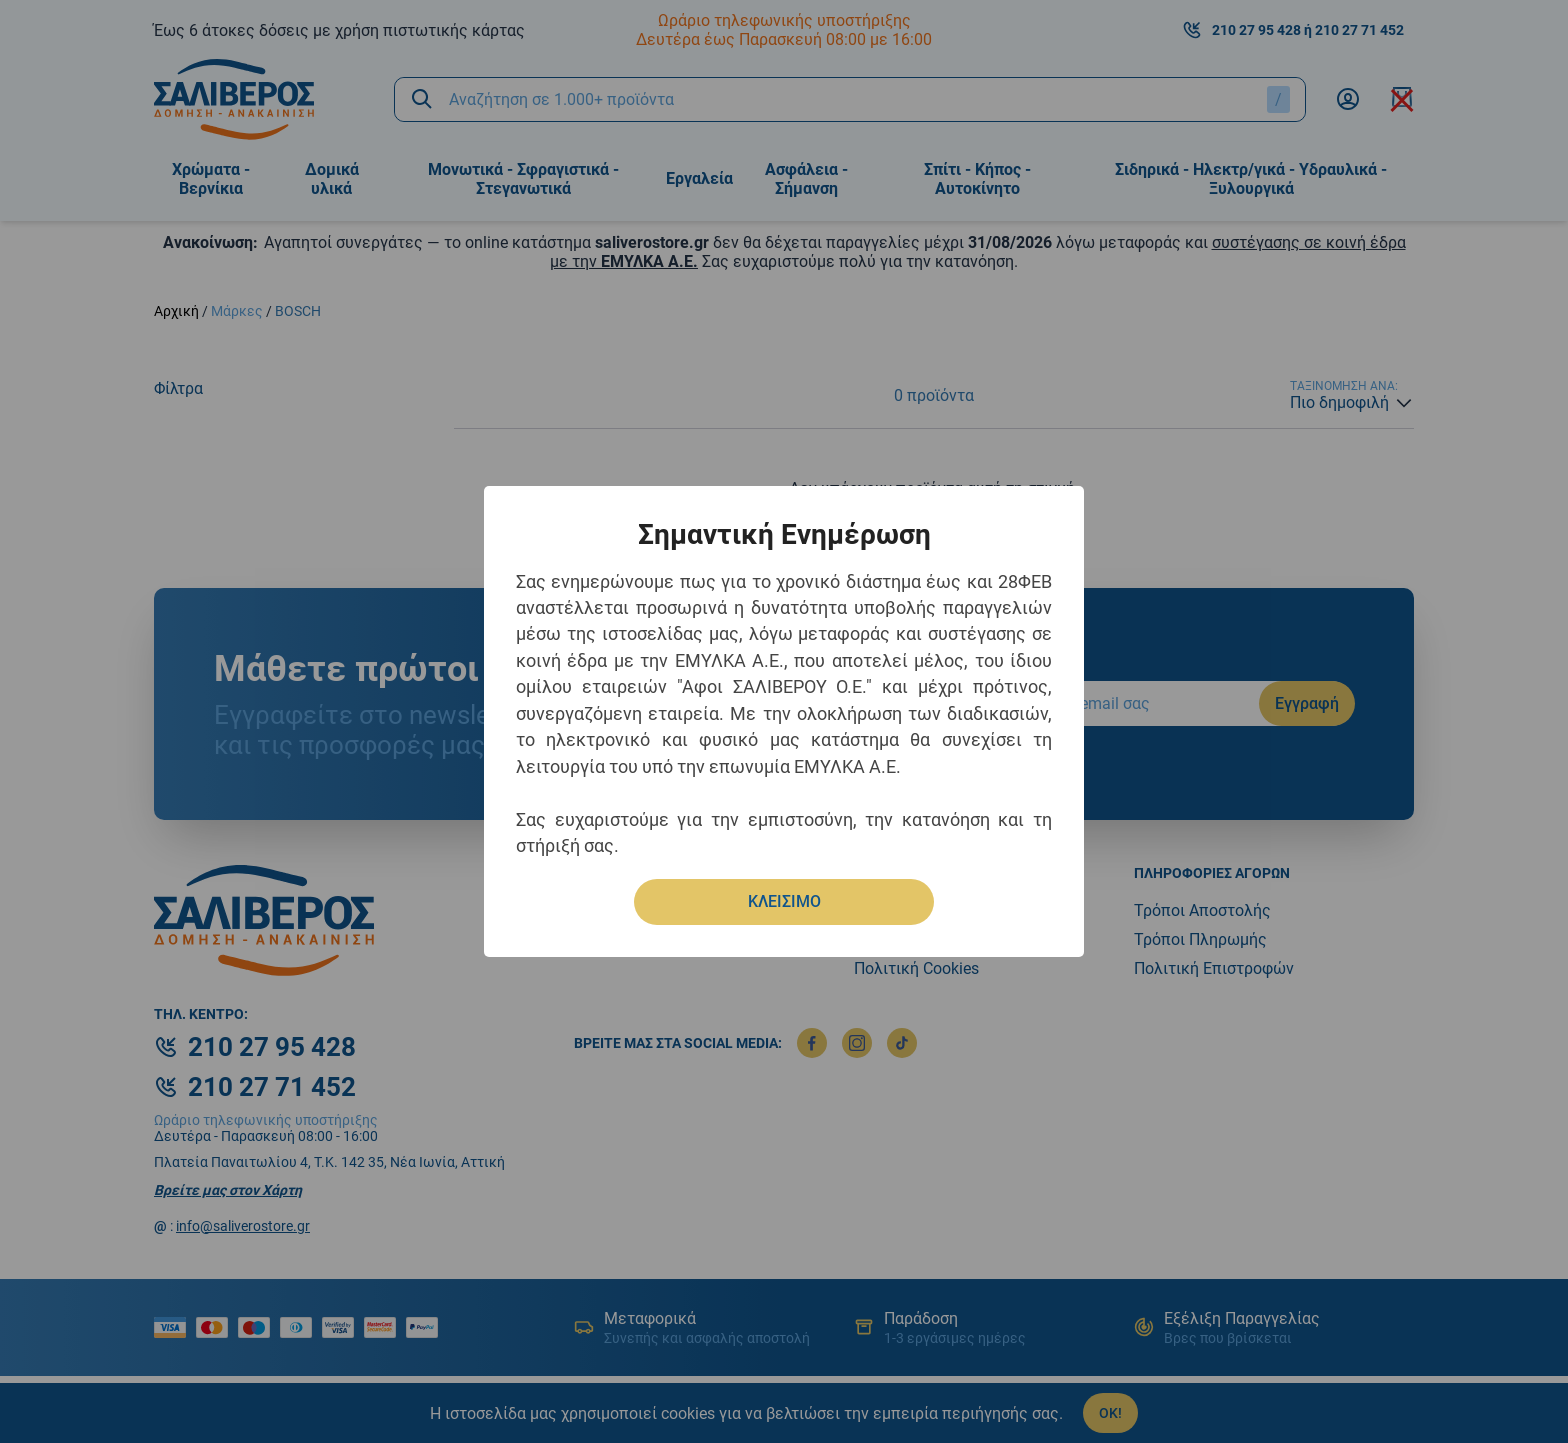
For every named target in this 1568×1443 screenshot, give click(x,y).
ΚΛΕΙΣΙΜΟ (784, 901)
